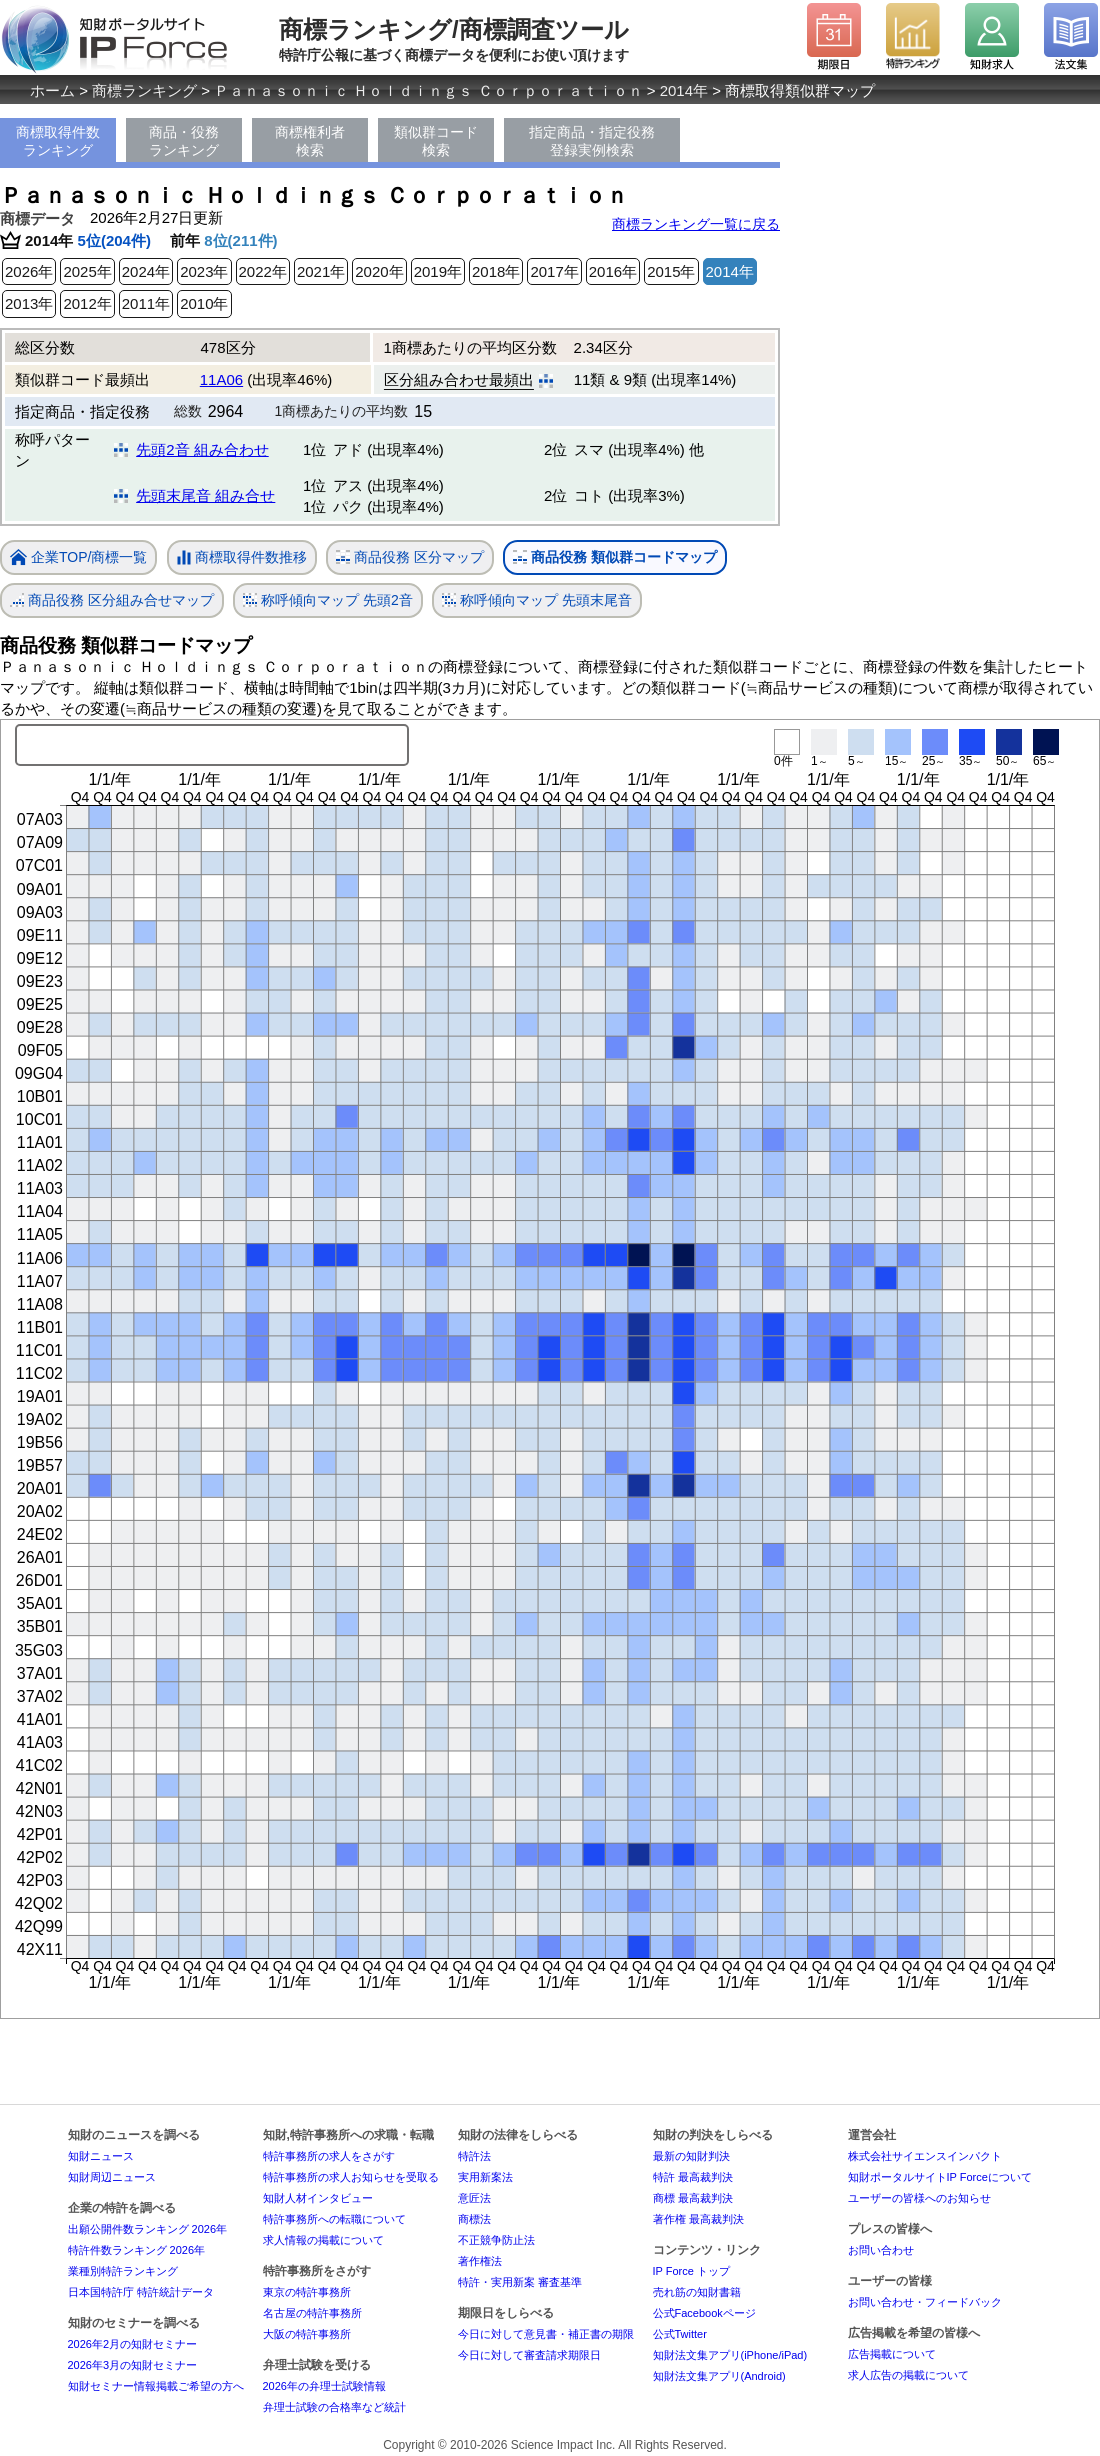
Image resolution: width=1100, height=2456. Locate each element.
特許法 (474, 2156)
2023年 (204, 271)
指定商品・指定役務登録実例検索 (592, 141)
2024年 (146, 271)
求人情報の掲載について (323, 2240)
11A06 (221, 379)
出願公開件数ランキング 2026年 (148, 2229)
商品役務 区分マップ (410, 557)
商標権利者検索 (310, 141)
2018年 (496, 271)
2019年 (438, 271)
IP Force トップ (691, 2271)
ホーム (52, 90)
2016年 (613, 271)
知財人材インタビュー (318, 2198)
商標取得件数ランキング (58, 141)
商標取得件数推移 (242, 558)
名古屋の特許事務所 (312, 2313)
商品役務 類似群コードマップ (615, 557)
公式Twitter (680, 2334)
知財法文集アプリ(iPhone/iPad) (730, 2355)
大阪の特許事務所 (307, 2334)
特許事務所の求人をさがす (329, 2156)
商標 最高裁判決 (693, 2198)
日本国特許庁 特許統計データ (141, 2292)
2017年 (554, 271)
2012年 (87, 303)
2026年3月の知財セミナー (133, 2365)
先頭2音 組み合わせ (202, 449)
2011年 (146, 303)
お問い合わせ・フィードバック (925, 2302)
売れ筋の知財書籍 (697, 2292)
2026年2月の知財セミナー (133, 2344)
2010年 (204, 303)
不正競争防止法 (496, 2240)
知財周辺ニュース (112, 2177)
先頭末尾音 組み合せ (205, 495)
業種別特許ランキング (123, 2271)
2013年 (29, 303)
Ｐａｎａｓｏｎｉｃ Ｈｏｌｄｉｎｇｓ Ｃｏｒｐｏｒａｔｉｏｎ (428, 90)
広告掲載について (892, 2354)
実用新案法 (485, 2177)
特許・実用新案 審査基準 (520, 2282)
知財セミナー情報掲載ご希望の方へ (156, 2386)
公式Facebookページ (704, 2313)
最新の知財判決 (691, 2156)
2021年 (321, 271)
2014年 (684, 90)
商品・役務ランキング (184, 141)
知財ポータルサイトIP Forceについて (940, 2177)
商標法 (474, 2219)
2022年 (263, 271)
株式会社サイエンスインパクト (925, 2156)
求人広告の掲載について (908, 2375)
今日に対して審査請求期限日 (529, 2355)
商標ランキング (144, 90)
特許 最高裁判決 (693, 2177)
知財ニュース (101, 2156)
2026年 (29, 271)
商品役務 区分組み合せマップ (112, 600)
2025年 (87, 271)
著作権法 (480, 2261)
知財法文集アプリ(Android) (719, 2376)
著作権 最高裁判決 (698, 2219)
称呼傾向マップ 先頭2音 (328, 600)
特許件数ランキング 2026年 (137, 2250)
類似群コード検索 (436, 141)
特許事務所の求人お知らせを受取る (351, 2177)
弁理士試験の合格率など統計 (334, 2407)
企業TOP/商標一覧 (78, 558)
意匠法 (474, 2198)
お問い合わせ (881, 2250)
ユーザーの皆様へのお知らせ (919, 2198)
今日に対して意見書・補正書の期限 (546, 2334)
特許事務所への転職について (334, 2219)
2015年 (671, 271)
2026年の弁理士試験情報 (324, 2386)
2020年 (379, 271)
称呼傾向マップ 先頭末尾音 (537, 600)
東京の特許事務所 (307, 2292)
